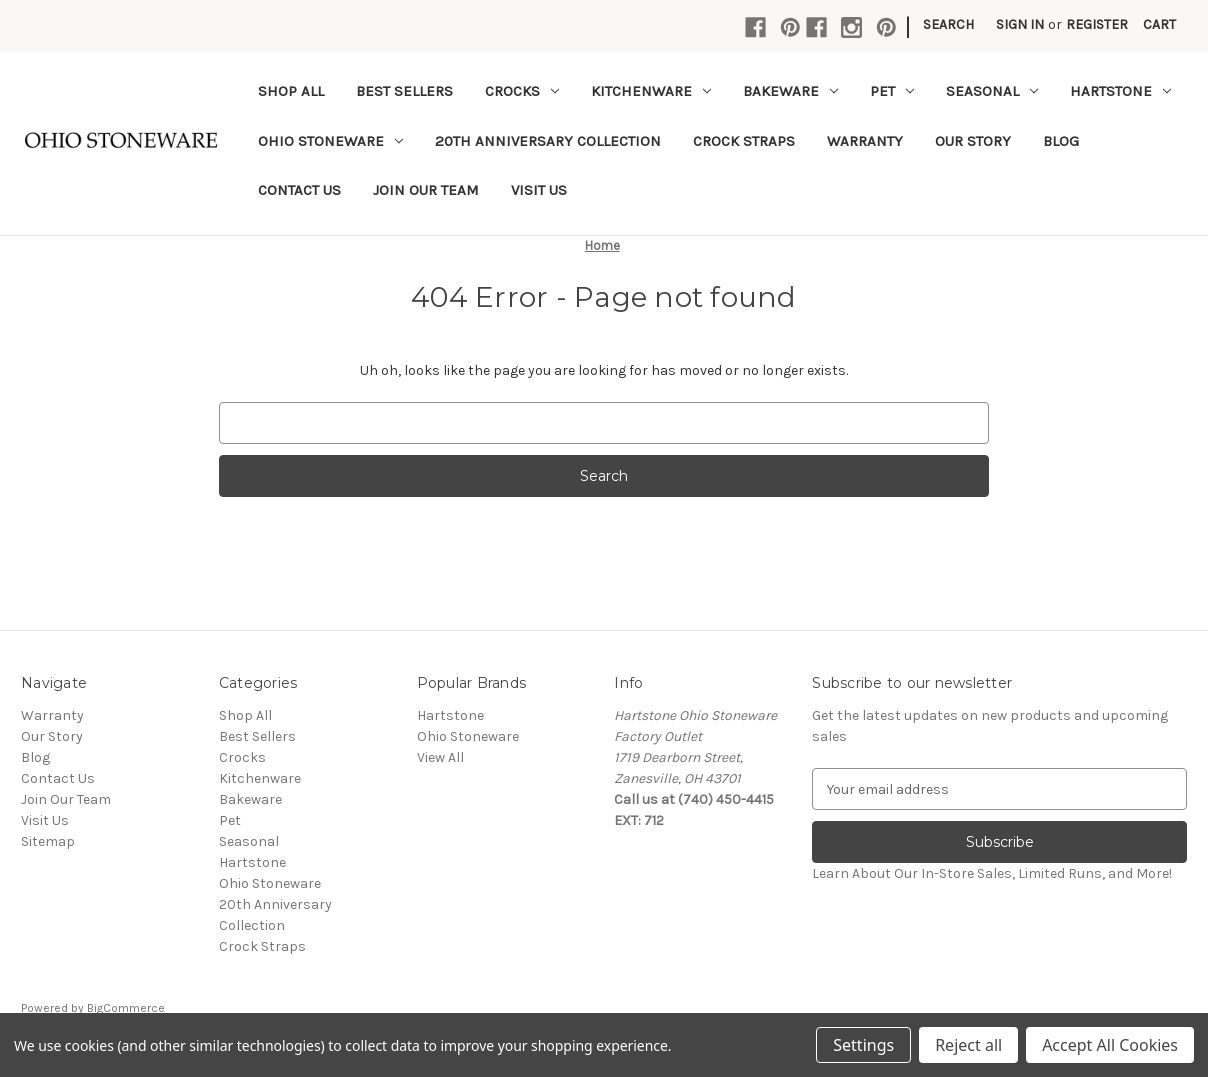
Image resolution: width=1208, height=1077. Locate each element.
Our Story (973, 141)
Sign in (1020, 24)
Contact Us (299, 190)
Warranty (865, 141)
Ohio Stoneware (330, 141)
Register (1097, 24)
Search (948, 24)
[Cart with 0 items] (1159, 24)
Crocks (522, 91)
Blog (1061, 141)
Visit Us (539, 190)
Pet (892, 91)
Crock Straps (744, 141)
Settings (863, 1045)
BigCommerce (126, 1008)
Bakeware (790, 91)
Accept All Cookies (1110, 1045)
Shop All (291, 91)
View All (440, 757)
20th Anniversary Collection (548, 141)
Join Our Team (426, 190)
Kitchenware (651, 91)
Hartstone (1120, 91)
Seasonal (992, 91)
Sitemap (48, 841)
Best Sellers (404, 91)
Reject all (968, 1045)
